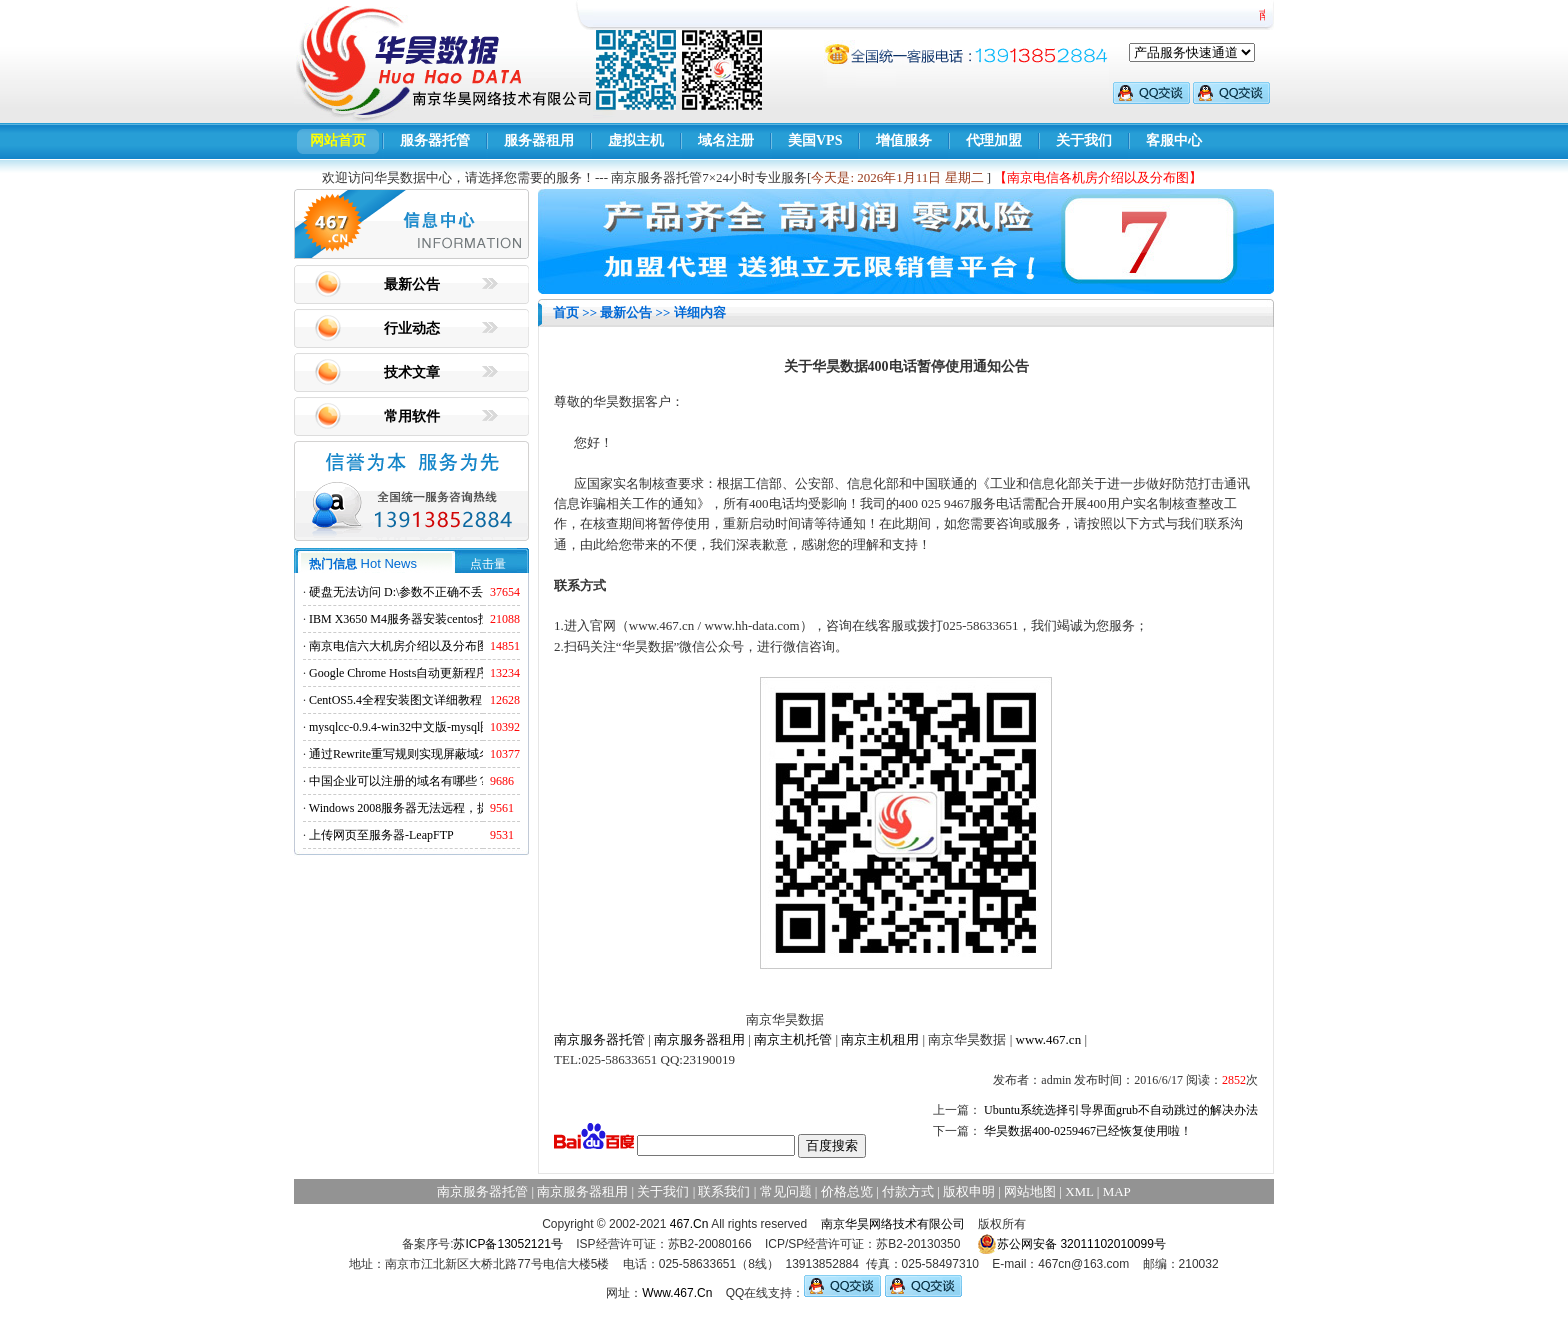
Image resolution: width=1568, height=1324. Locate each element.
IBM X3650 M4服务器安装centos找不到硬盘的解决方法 (453, 619)
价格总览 (847, 1191)
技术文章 (412, 372)
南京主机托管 (793, 1039)
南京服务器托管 (599, 1039)
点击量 (488, 564)
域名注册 (726, 140)
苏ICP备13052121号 (507, 1244)
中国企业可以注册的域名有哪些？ (399, 781)
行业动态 (412, 328)
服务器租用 (539, 140)
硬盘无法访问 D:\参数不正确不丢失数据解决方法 (438, 592)
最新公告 (412, 284)
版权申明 (969, 1191)
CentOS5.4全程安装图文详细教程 (395, 700)
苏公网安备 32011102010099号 (1071, 1244)
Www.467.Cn (677, 1293)
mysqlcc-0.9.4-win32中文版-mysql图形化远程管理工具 (448, 727)
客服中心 (1174, 140)
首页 (566, 312)
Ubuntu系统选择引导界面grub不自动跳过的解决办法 (1121, 1110)
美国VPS (815, 140)
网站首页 (338, 140)
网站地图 (1030, 1191)
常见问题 (786, 1191)
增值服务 (904, 140)
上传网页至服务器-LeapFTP (381, 835)
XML (1079, 1191)
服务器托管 (435, 140)
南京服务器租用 (699, 1039)
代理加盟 (994, 140)
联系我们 (724, 1191)
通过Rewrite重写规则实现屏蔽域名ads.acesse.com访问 (448, 754)
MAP (1117, 1191)
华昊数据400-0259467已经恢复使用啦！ (1088, 1131)
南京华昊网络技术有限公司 (893, 1224)
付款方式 (908, 1191)
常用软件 (412, 416)
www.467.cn (1049, 1039)
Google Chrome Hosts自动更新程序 (398, 673)
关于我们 (1084, 140)
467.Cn (689, 1224)
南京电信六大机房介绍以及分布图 (399, 646)
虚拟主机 (636, 140)
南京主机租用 (880, 1039)
